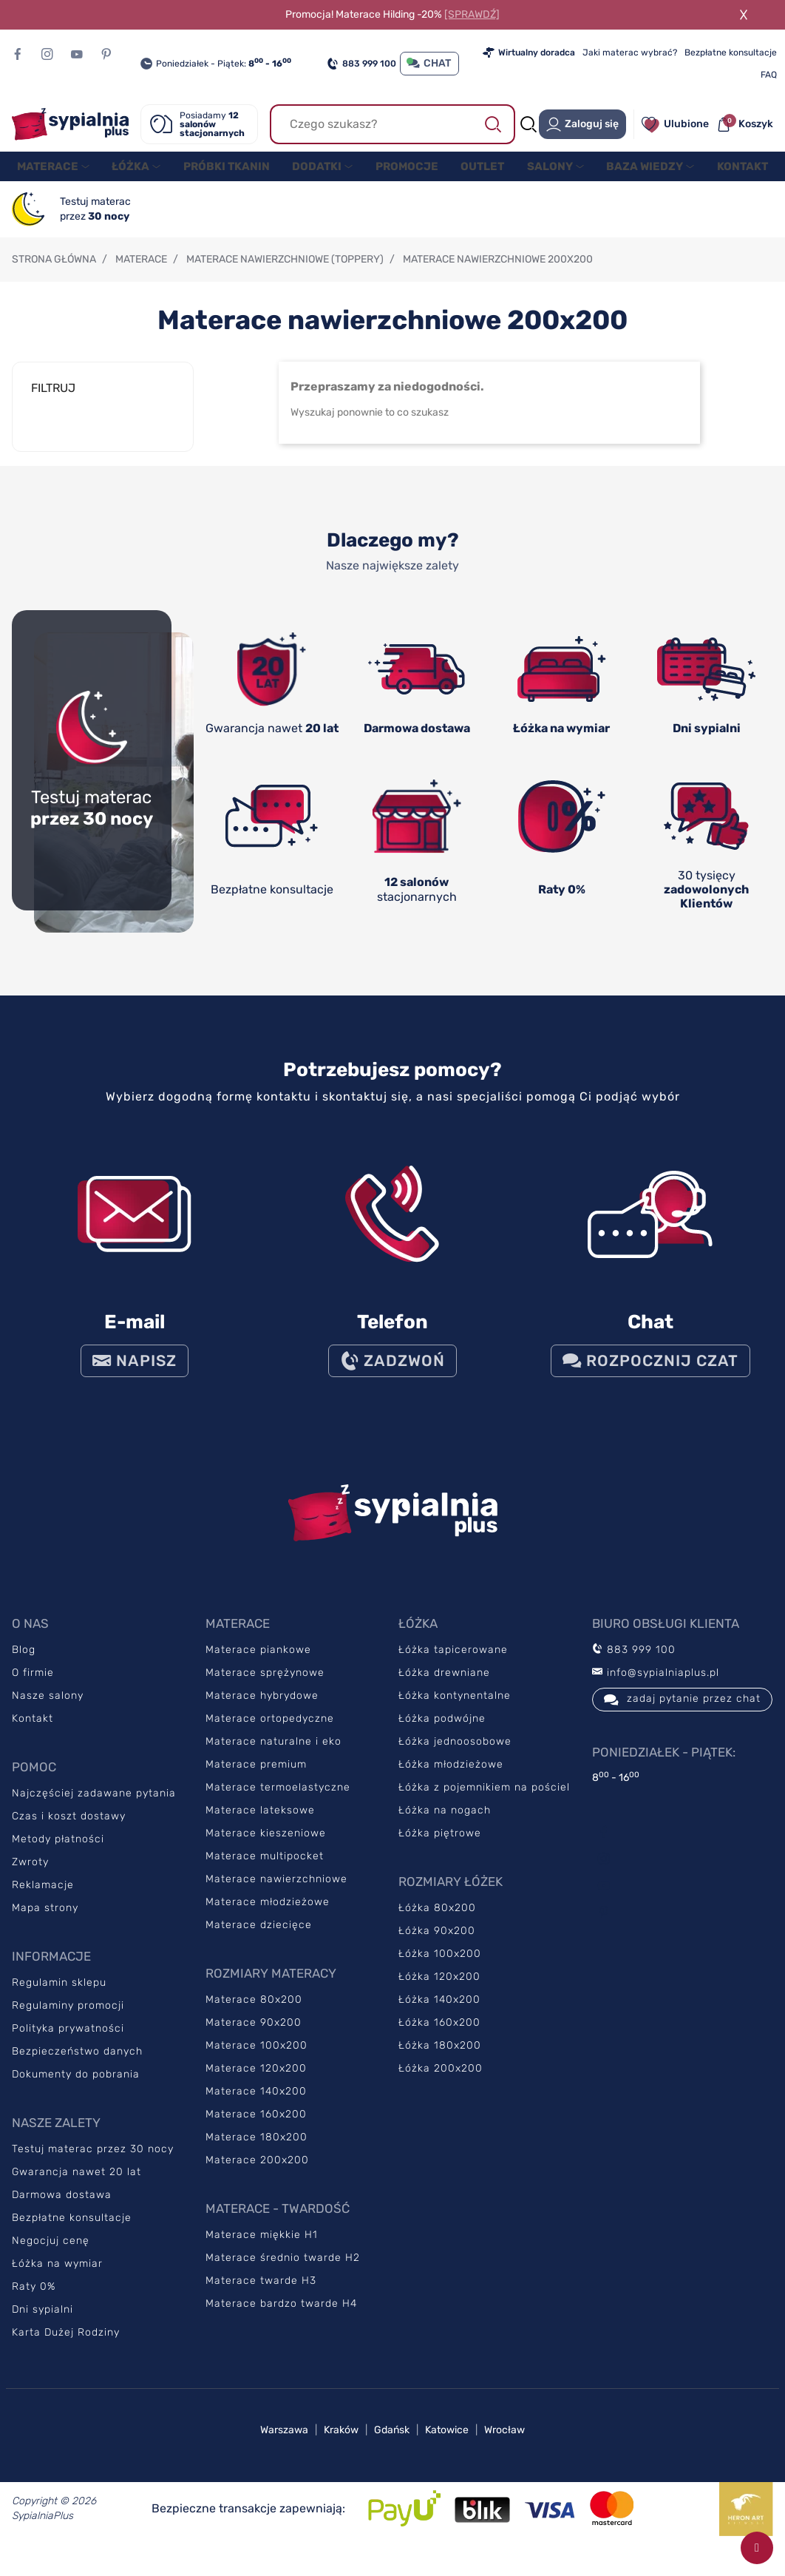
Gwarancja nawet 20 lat (76, 2186)
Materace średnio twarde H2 (282, 2272)
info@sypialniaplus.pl (655, 1687)
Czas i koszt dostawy (69, 1831)
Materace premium (256, 1779)
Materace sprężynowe (264, 1687)
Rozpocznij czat (650, 1375)
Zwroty (30, 1876)
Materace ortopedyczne (269, 1733)
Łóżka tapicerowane (453, 1664)
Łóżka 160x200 (439, 2037)
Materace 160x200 (256, 2129)
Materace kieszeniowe (265, 1848)
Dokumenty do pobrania (76, 2089)
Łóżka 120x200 (439, 1991)
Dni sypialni (42, 2324)
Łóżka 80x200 (437, 1922)
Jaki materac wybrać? (629, 52)
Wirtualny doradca (529, 52)
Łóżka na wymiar (57, 2278)
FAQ (769, 75)
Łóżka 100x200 (439, 1968)
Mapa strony (45, 1922)
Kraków (341, 2444)
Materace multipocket (264, 1871)
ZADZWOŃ (392, 1375)
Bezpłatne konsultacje (730, 52)
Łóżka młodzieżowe (450, 1779)
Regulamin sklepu (59, 1997)
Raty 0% (33, 2301)
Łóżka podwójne (442, 1733)
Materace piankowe (258, 1664)
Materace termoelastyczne (277, 1802)
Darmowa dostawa (62, 2209)
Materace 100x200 (256, 2060)
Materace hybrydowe (262, 1710)
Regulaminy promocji (68, 2020)
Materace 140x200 (256, 2106)
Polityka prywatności (68, 2043)
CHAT (429, 63)
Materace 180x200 (256, 2152)
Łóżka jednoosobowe (455, 1756)
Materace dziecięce (258, 1939)
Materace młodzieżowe (267, 1916)
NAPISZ (134, 1375)
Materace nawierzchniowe (276, 1893)
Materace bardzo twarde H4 (281, 2318)
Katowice (447, 2444)
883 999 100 (361, 64)
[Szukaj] (393, 124)
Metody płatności (58, 1854)
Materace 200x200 (257, 2174)
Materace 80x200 (253, 2014)
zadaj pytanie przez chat (682, 1714)
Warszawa (284, 2444)
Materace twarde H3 (260, 2295)
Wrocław (504, 2444)
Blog (23, 1664)
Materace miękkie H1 (261, 2249)
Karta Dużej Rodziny (66, 2347)
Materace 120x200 (256, 2083)
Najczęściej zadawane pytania (94, 1808)
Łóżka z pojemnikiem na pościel (484, 1802)
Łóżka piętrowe (439, 1848)
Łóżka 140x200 (439, 2014)
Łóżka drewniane (444, 1687)
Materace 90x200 (253, 2037)
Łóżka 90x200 (436, 1945)
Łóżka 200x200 (440, 2083)
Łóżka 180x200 (439, 2060)
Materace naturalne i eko (273, 1756)
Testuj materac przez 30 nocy (93, 2163)
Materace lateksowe (260, 1825)
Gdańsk (392, 2444)
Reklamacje (43, 1899)
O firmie (33, 1687)
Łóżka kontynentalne (454, 1710)
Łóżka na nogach (444, 1825)
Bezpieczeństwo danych (77, 2066)
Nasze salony (48, 1710)
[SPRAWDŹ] (472, 14)
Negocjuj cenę (50, 2255)
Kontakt (32, 1733)
